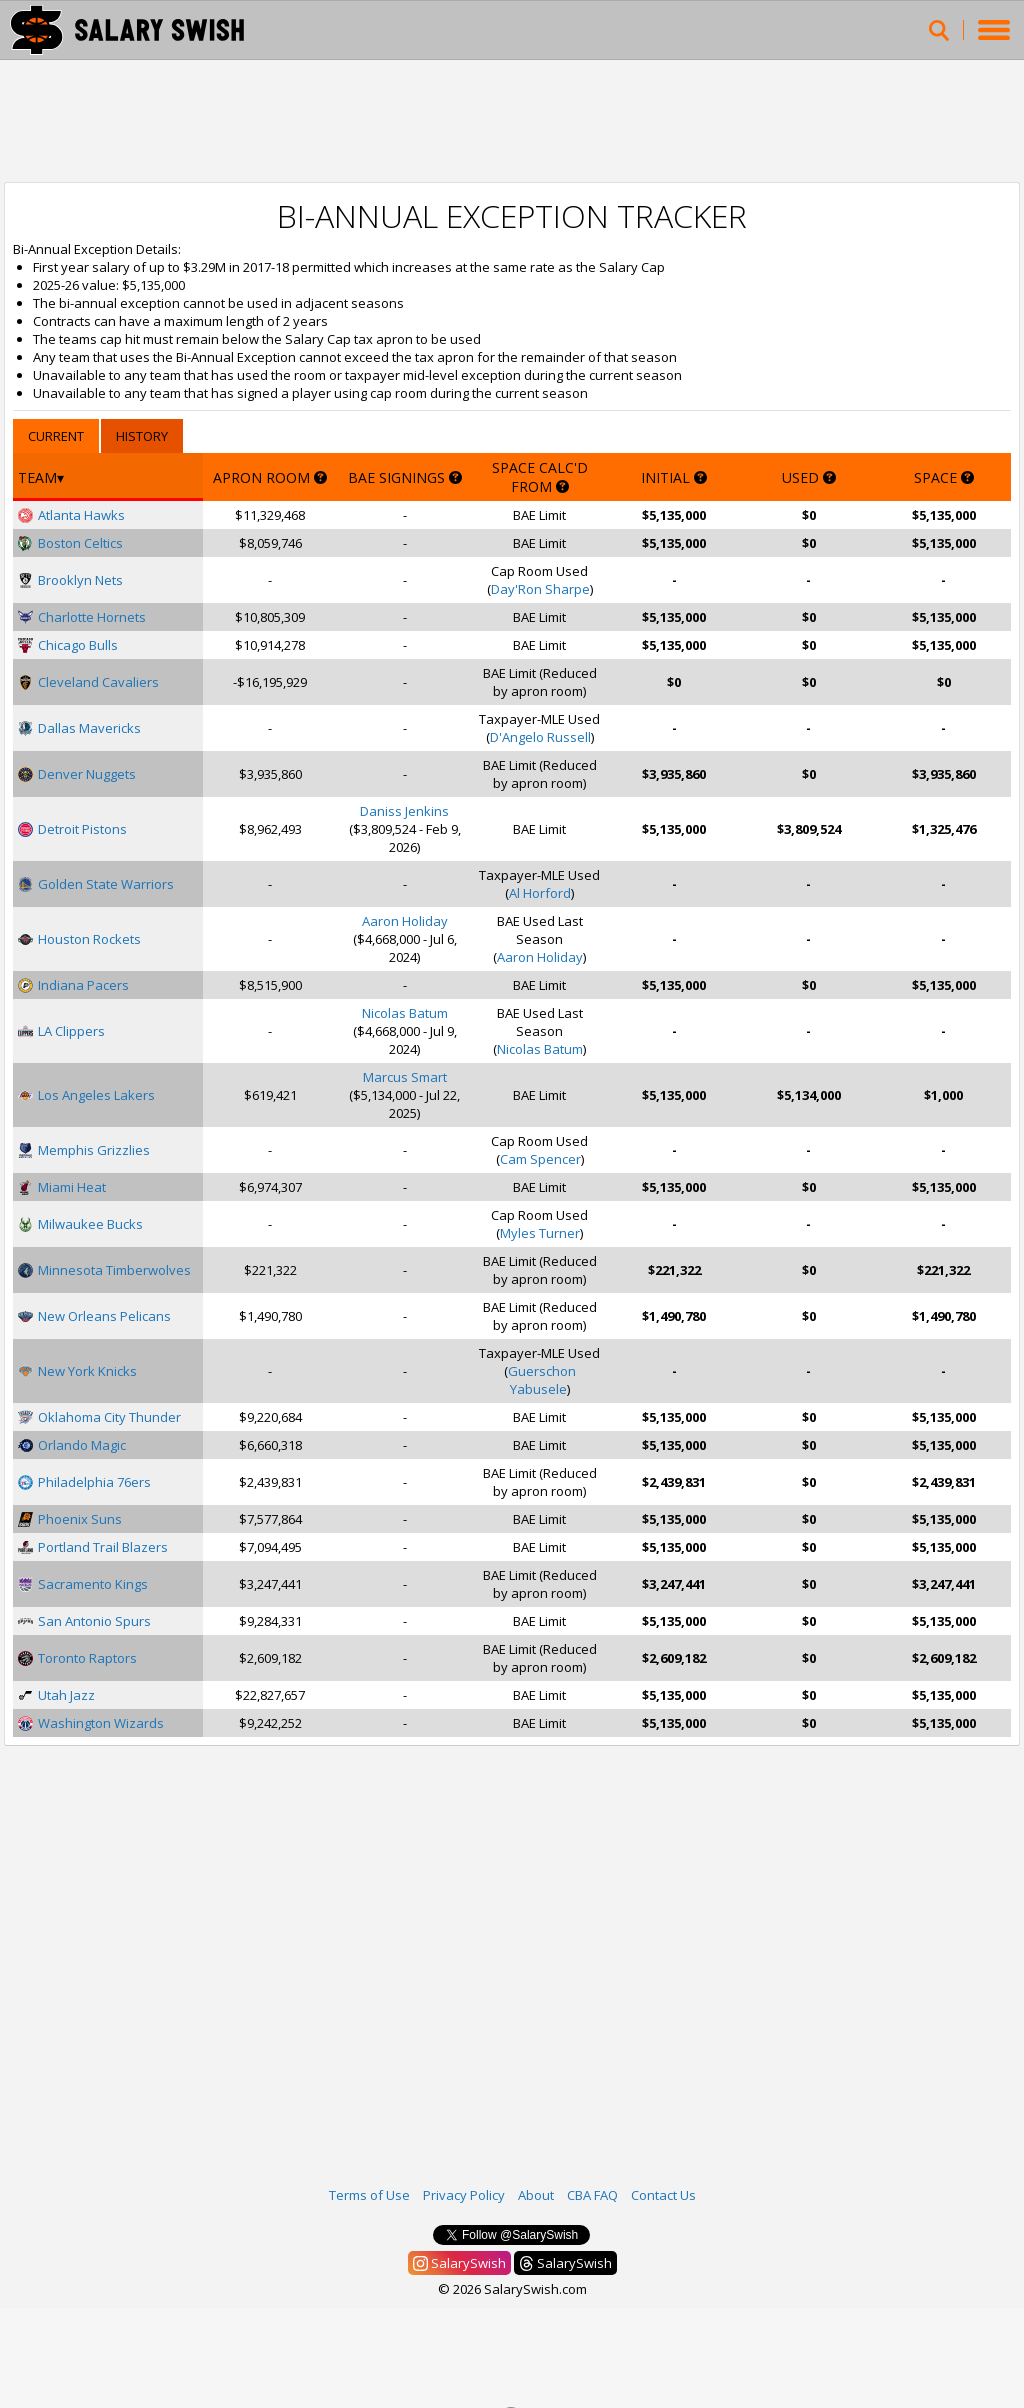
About (536, 2195)
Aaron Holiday (405, 921)
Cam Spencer (540, 1159)
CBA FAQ (592, 2195)
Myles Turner (540, 1233)
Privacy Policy (464, 2195)
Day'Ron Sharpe (540, 589)
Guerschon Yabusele (542, 1380)
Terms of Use (369, 2195)
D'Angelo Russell (540, 737)
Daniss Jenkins (404, 811)
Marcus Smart (405, 1077)
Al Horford (540, 893)
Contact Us (663, 2195)
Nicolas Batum (405, 1013)
